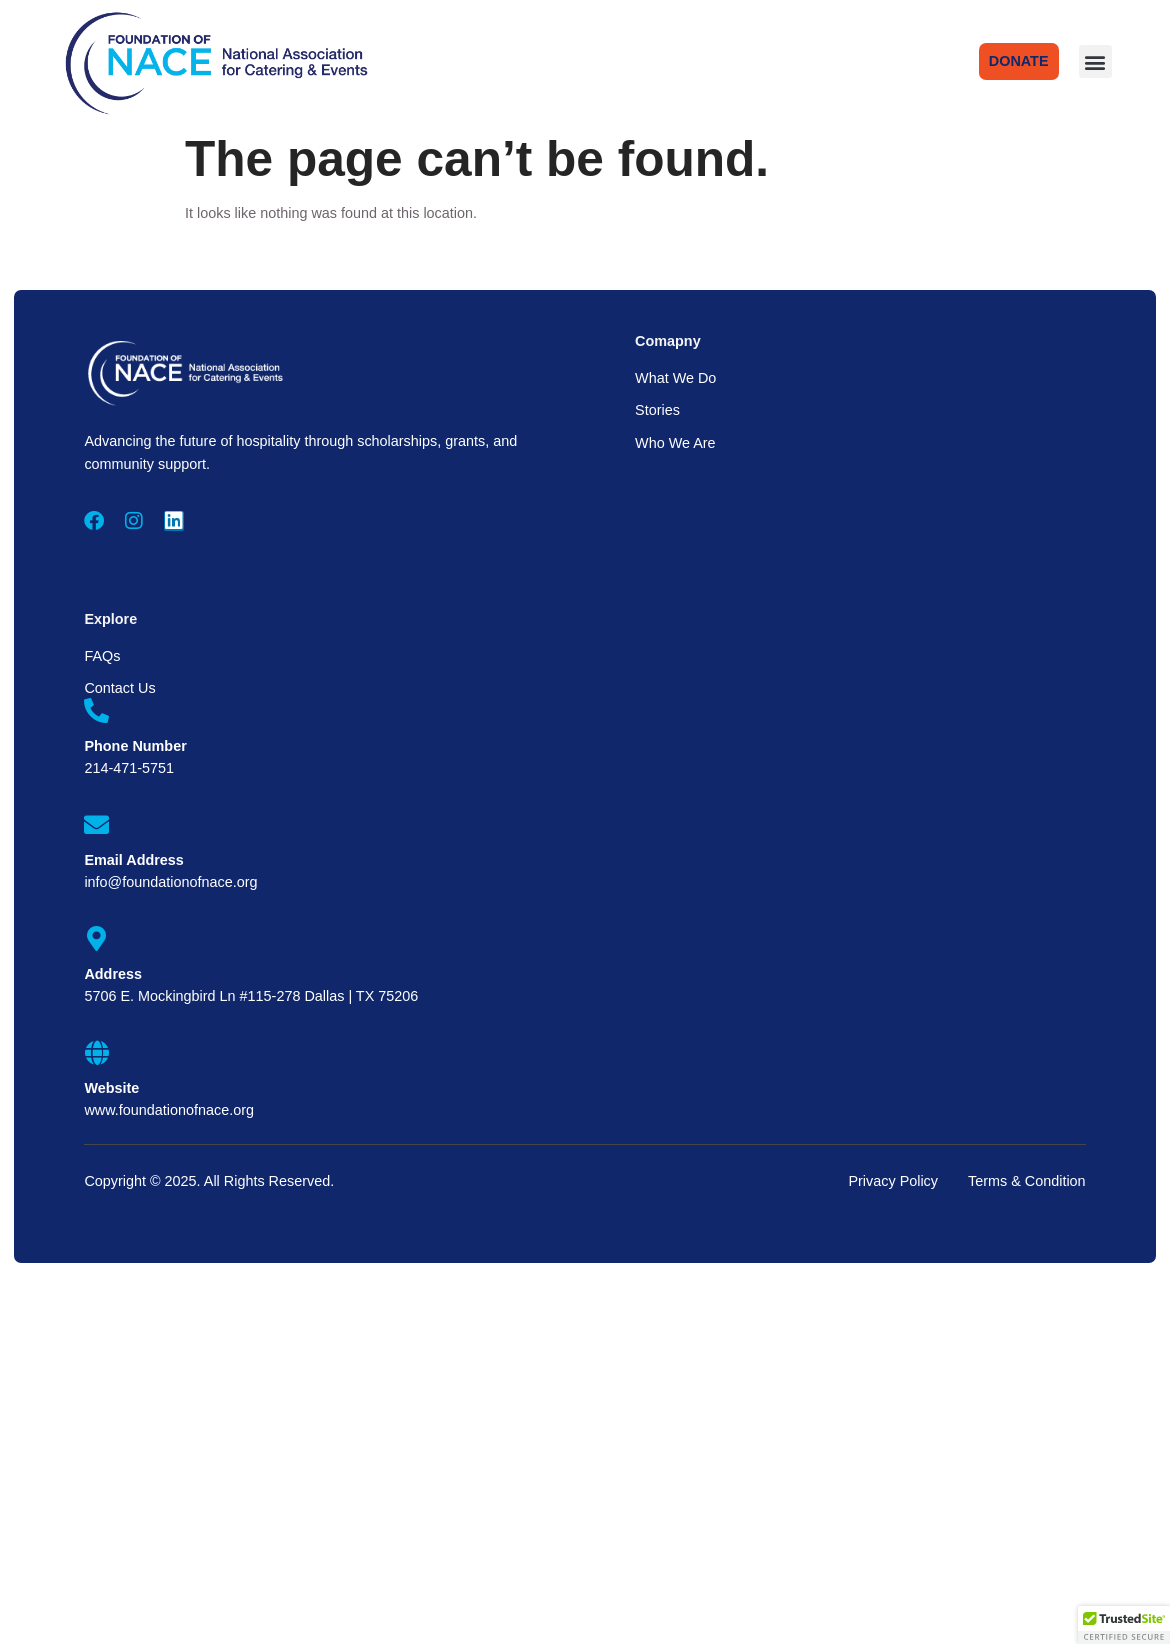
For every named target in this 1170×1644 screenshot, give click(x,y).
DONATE (1019, 61)
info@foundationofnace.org (170, 882)
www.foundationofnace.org (169, 1110)
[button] (1095, 61)
